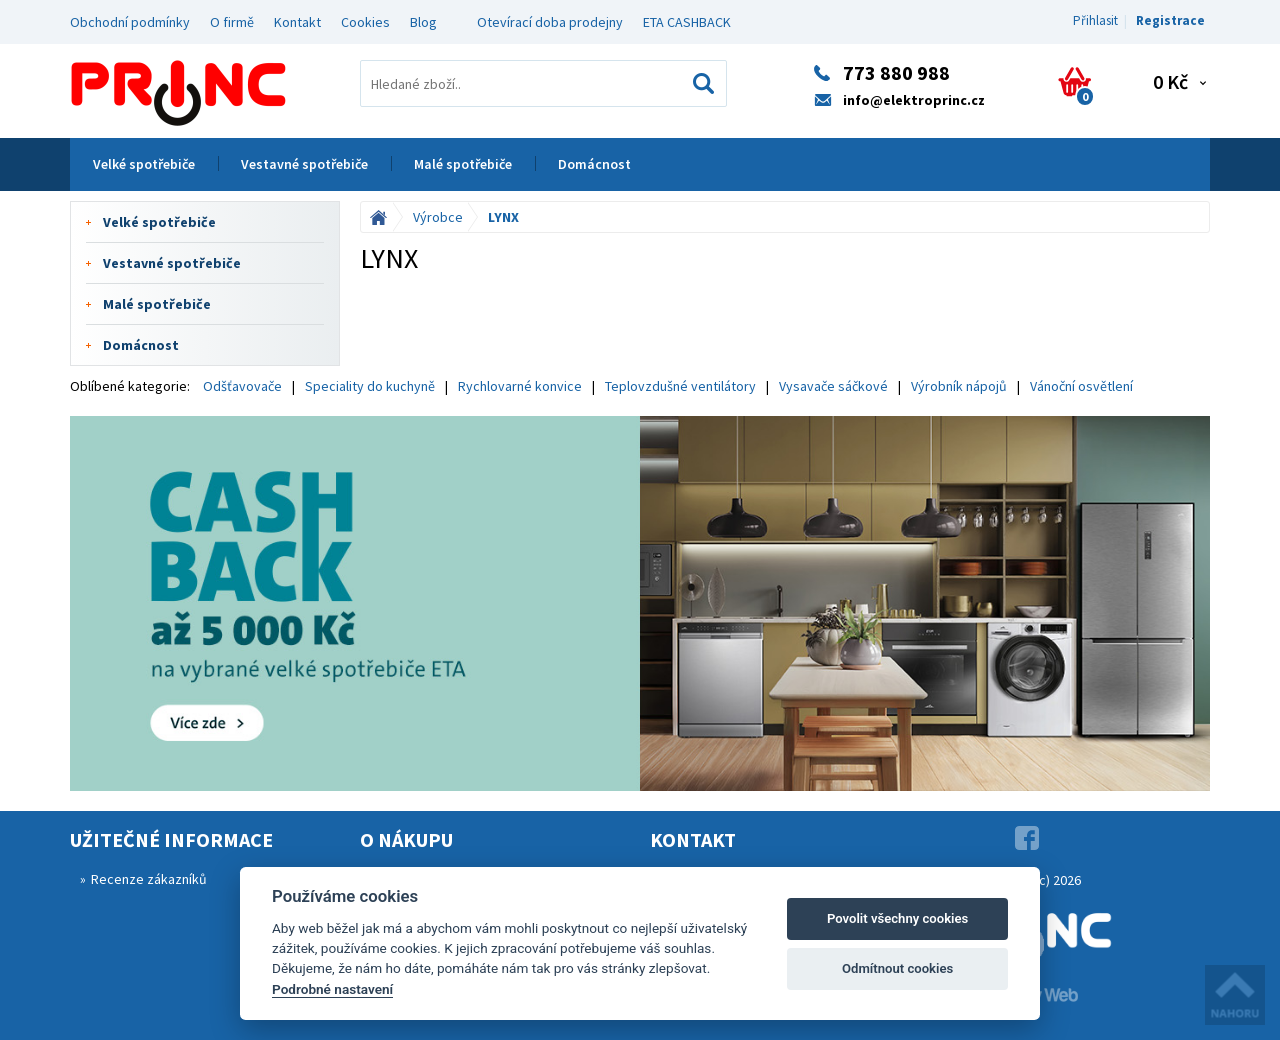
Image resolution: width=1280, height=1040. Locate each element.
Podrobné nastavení (332, 989)
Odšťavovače (242, 386)
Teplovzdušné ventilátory (680, 386)
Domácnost (594, 164)
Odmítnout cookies (897, 968)
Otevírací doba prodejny (550, 22)
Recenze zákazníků (149, 879)
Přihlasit (1095, 20)
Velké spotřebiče (144, 164)
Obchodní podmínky (130, 22)
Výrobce (438, 217)
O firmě (232, 22)
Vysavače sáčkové (833, 386)
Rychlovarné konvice (520, 386)
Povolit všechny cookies (897, 918)
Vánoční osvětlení (1081, 386)
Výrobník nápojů (959, 386)
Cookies (365, 22)
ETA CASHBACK (687, 22)
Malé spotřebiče (463, 164)
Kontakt (297, 22)
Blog (423, 22)
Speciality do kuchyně (370, 386)
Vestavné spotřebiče (304, 164)
